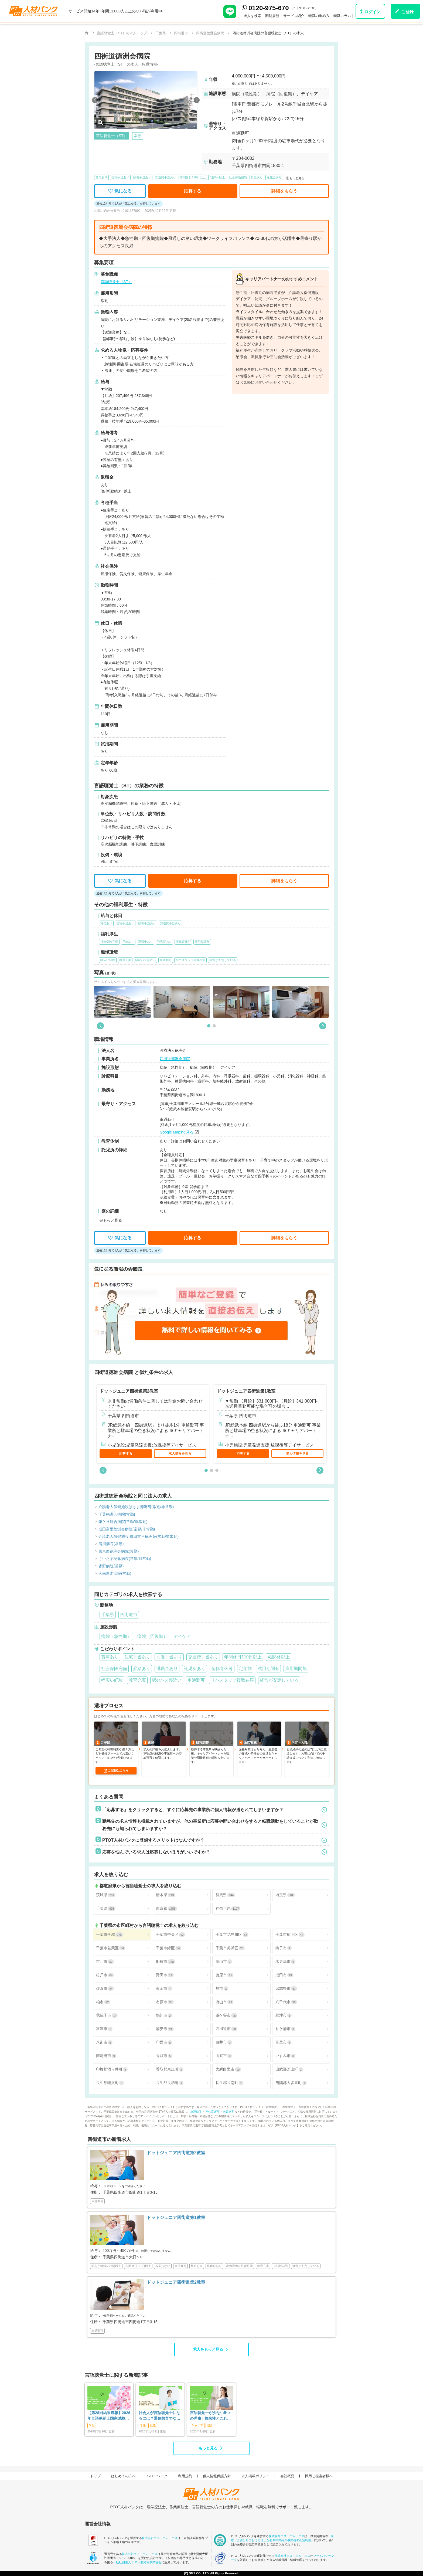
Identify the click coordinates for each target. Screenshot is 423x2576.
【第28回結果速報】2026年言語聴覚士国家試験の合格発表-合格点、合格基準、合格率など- (108, 2416)
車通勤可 (196, 2111)
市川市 (105, 1961)
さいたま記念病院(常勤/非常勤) (124, 1559)
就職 (153, 2425)
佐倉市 (105, 1988)
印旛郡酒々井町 (111, 2069)
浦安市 (165, 2029)
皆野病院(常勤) (111, 1566)
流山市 (224, 2002)
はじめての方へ (123, 2476)
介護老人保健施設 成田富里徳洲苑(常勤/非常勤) (138, 1537)
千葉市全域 (109, 1934)
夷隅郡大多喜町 (291, 2083)
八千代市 (286, 2002)
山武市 (224, 2056)
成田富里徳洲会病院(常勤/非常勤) (126, 1529)
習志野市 (286, 1988)
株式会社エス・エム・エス (160, 2538)
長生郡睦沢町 (110, 2083)
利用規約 (185, 2476)
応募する (125, 1454)
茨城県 (105, 1895)
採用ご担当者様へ (319, 2476)
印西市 (164, 2042)
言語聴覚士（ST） (116, 282)
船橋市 (165, 1961)
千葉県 (105, 1908)
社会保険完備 (238, 177)
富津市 (104, 2029)
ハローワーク (157, 2476)
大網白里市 (228, 2069)
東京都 (166, 1908)
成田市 (284, 1975)
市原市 (165, 2002)
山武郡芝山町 (289, 2069)
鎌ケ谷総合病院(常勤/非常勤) (122, 1522)
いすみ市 (285, 2056)
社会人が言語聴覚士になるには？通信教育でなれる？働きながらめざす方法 (159, 2416)
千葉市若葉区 (110, 1948)
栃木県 (165, 1895)
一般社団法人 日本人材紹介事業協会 (137, 2562)
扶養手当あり (142, 177)
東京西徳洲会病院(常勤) (118, 1551)
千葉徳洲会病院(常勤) (116, 1514)
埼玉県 (285, 1895)
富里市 (283, 2042)
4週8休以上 (217, 177)
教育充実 (229, 2111)
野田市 (165, 1975)
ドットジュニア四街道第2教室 (129, 1391)
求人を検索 (252, 16)
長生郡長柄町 (169, 2083)
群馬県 (225, 1895)
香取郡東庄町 (169, 2069)
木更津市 (285, 1961)
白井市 (224, 2042)
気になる (120, 191)
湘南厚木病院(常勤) (114, 1574)
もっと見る (208, 2448)
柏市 (103, 2002)
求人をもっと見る (208, 2349)
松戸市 (105, 1975)
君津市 (283, 2015)
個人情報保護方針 (217, 2476)
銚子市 (283, 1948)
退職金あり (274, 177)
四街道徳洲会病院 (175, 1059)
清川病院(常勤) (111, 1544)
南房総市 (106, 2056)
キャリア (197, 2425)
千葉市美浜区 (230, 1948)
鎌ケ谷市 (226, 2015)
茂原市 (224, 1975)
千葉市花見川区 (232, 1934)
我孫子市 (107, 2015)
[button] (95, 100)
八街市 (104, 2042)
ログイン (372, 11)
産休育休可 (213, 2111)
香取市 (164, 2056)
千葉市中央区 (170, 1934)
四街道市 (226, 2029)
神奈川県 (228, 1908)
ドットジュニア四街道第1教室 (246, 1391)
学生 (92, 2425)
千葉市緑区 (168, 1948)
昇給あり (257, 177)
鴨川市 (164, 2015)
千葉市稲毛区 (290, 1934)
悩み (210, 2425)
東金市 (164, 1988)
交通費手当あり (165, 177)
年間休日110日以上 (193, 177)
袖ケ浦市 (285, 2029)
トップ (95, 2476)
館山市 (224, 1961)
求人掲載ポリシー (255, 2476)
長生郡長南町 (229, 2083)
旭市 (222, 1988)
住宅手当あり (120, 177)
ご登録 (407, 11)
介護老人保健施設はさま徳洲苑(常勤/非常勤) (136, 1507)
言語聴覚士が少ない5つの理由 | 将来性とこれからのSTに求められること (211, 2416)
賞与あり (101, 177)
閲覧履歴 (272, 16)
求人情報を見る (180, 1454)
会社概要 (287, 2476)
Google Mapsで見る (176, 1132)
